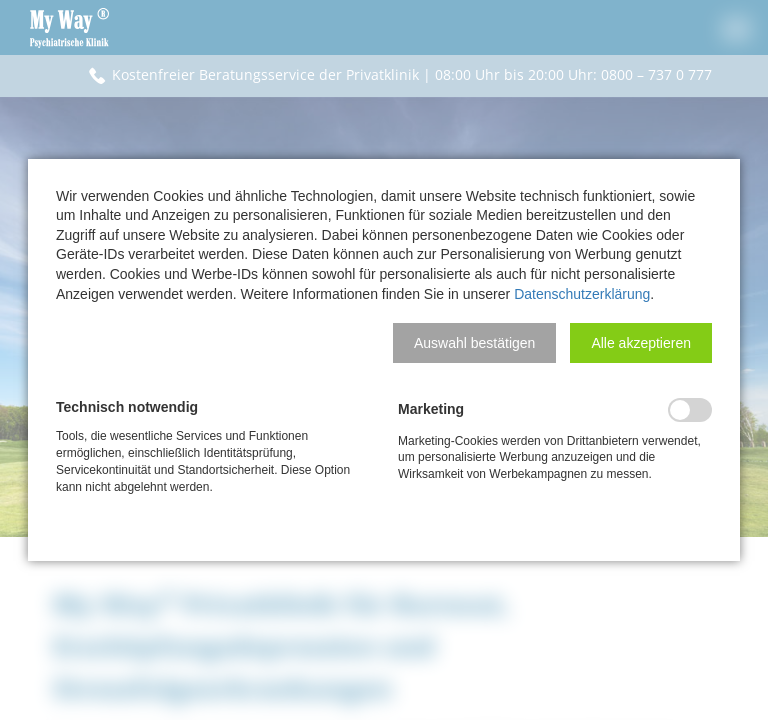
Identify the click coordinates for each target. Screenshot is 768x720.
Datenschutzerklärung (582, 294)
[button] (474, 343)
